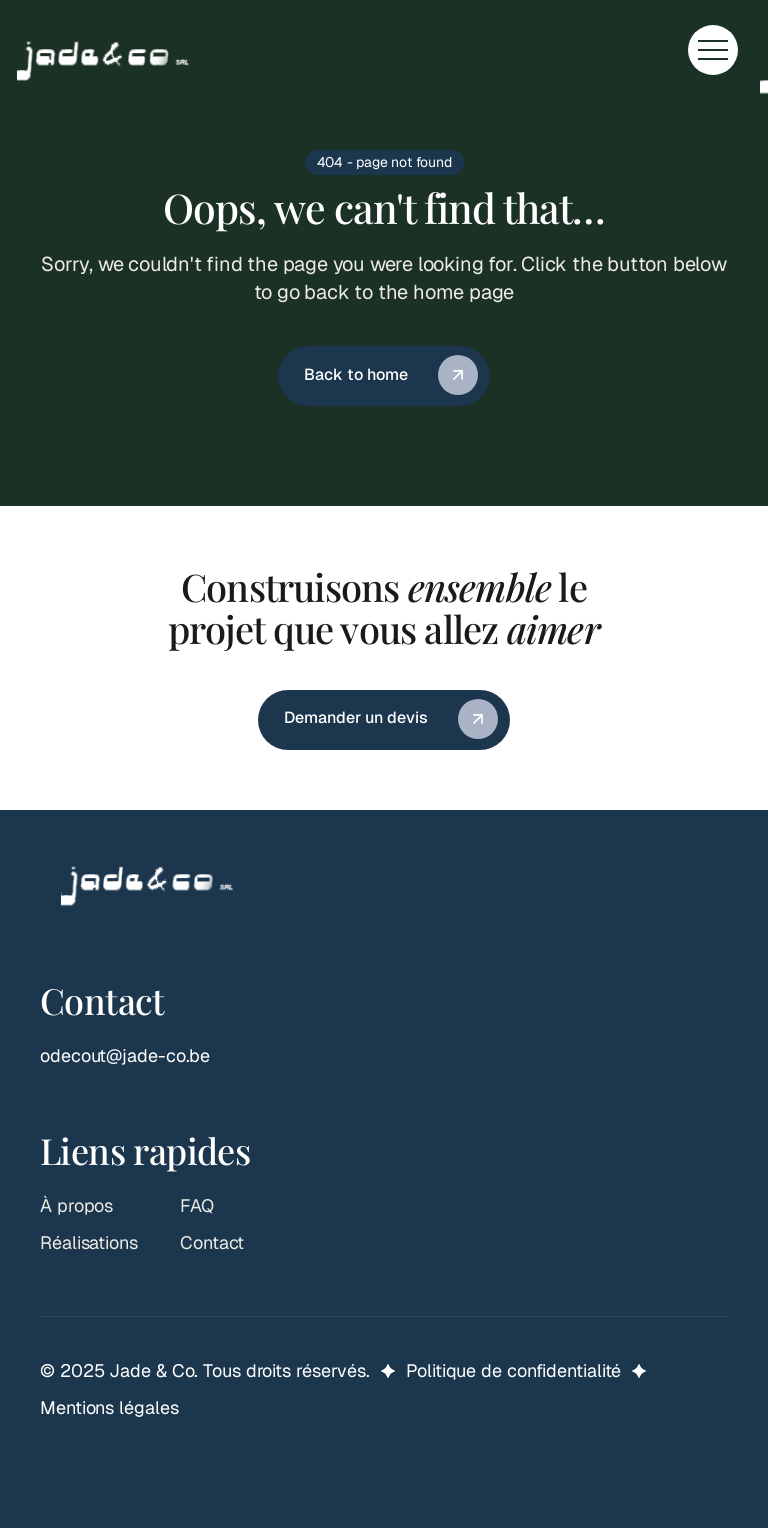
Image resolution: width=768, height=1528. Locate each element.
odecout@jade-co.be (125, 1055)
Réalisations (89, 1242)
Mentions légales (109, 1407)
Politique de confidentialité (513, 1370)
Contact (212, 1242)
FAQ (197, 1205)
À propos (76, 1205)
